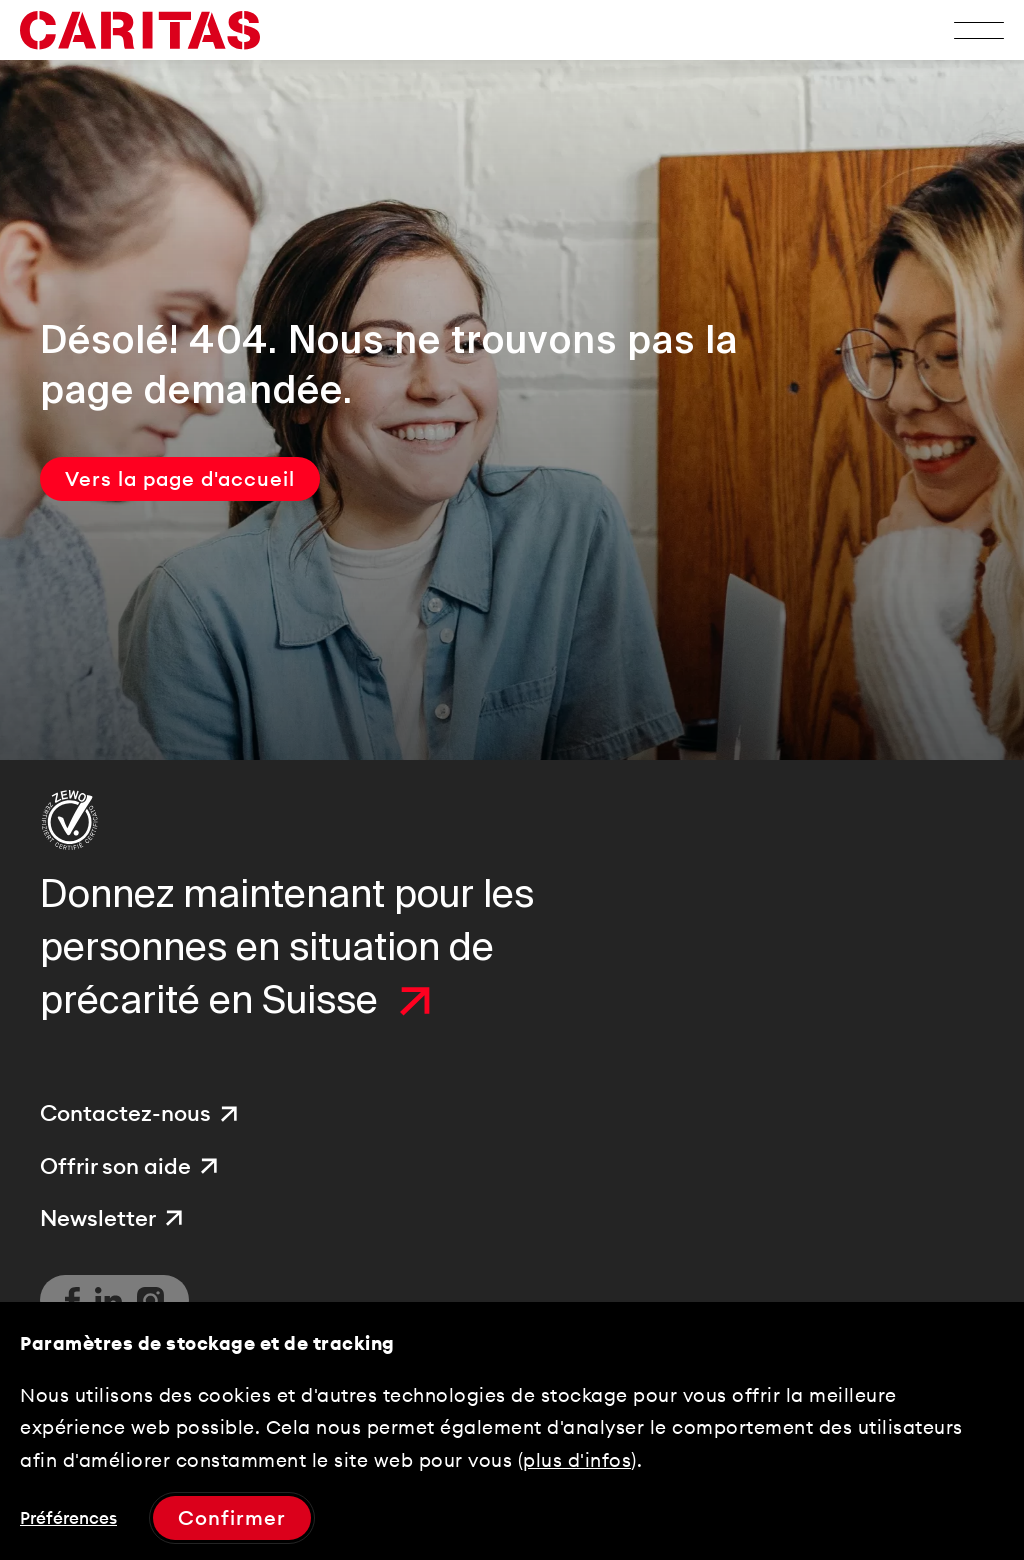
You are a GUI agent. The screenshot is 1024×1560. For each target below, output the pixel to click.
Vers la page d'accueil (180, 478)
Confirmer (232, 1517)
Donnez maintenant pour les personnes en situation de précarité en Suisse (287, 947)
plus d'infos (577, 1460)
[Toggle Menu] (979, 30)
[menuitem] (141, 1114)
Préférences (68, 1518)
